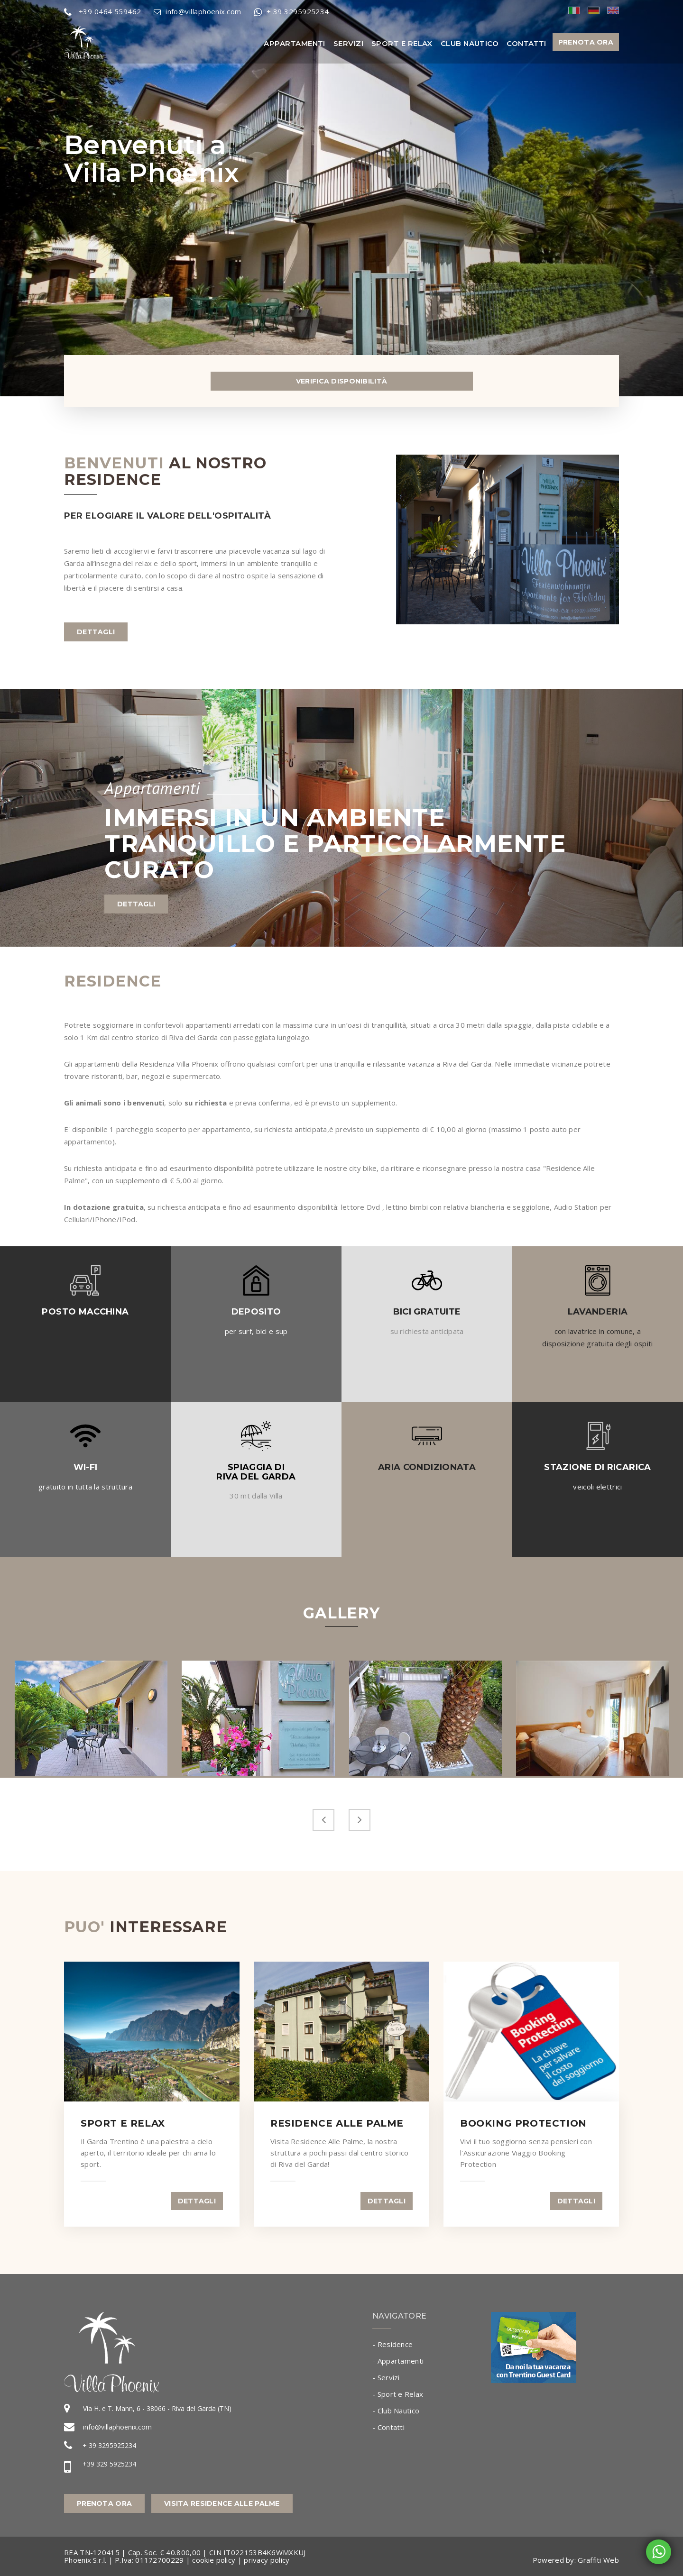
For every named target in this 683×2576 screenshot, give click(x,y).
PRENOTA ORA (585, 42)
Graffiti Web (598, 2560)
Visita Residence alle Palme (222, 2503)
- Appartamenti (398, 2361)
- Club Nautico (395, 2410)
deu (594, 10)
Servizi (348, 43)
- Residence (392, 2344)
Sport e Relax (402, 43)
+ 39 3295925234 (109, 2445)
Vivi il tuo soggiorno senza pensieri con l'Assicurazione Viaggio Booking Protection (526, 2153)
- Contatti (388, 2427)
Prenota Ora (104, 2503)
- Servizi (386, 2377)
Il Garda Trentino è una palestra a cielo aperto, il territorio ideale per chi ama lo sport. (148, 2153)
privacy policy (266, 2560)
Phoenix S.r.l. (85, 2560)
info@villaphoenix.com (117, 2426)
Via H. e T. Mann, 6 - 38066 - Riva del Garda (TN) (157, 2408)
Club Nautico (469, 43)
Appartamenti (294, 43)
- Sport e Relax (398, 2394)
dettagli (96, 632)
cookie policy (213, 2560)
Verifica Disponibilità (341, 381)
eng (613, 10)
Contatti (526, 43)
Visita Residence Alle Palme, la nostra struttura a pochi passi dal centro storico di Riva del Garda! (339, 2153)
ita (574, 10)
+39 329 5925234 (109, 2463)
